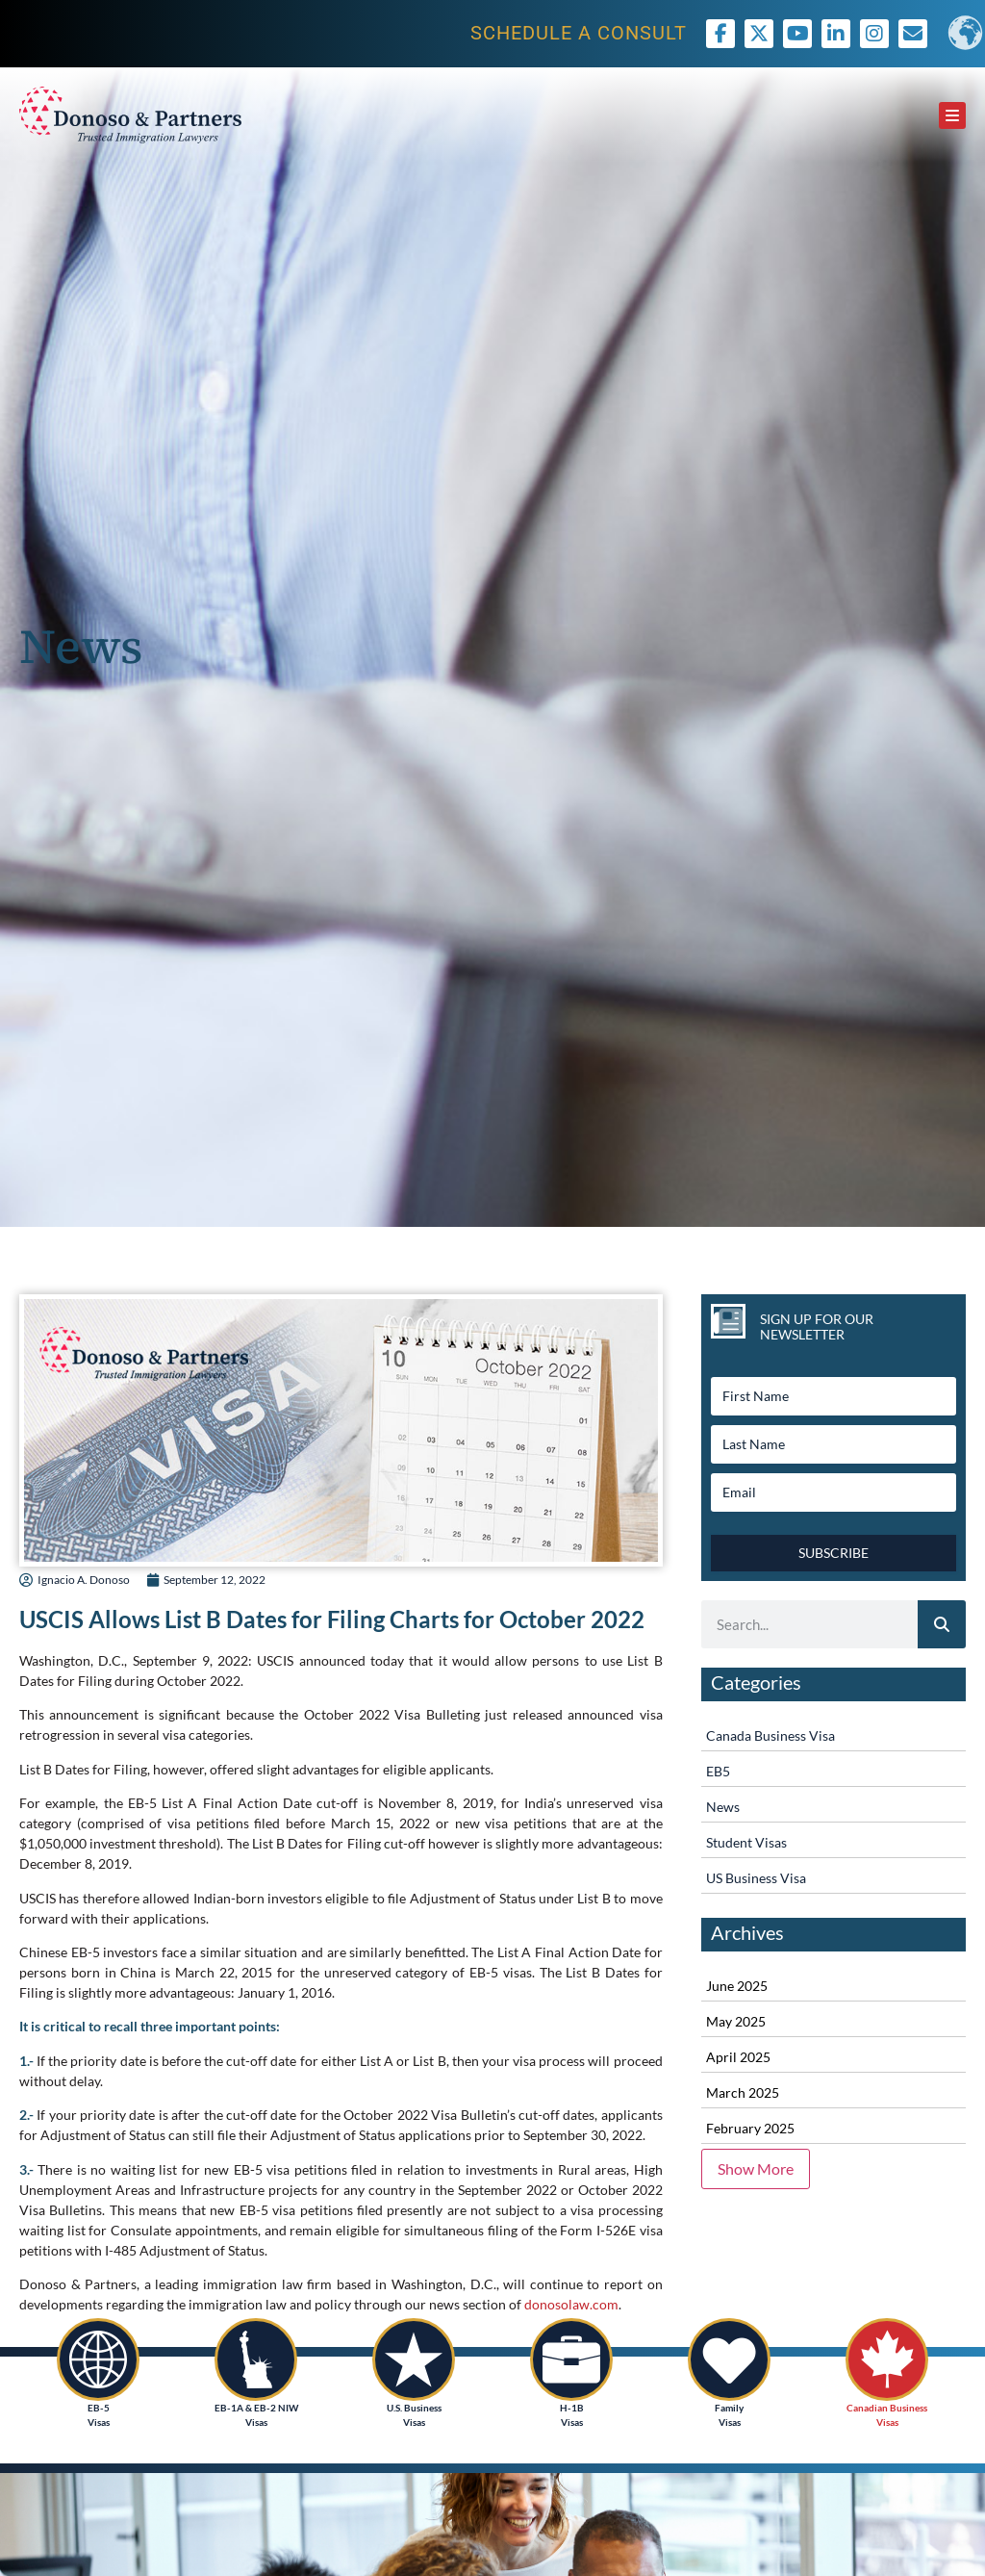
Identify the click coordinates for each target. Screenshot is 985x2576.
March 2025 (742, 2092)
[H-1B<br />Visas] (571, 2359)
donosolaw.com (571, 2304)
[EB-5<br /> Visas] (98, 2359)
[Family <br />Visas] (729, 2359)
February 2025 (750, 2128)
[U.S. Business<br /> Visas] (413, 2359)
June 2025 (737, 1985)
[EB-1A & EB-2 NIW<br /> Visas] (256, 2359)
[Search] (942, 1624)
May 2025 (736, 2021)
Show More (756, 2168)
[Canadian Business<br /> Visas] (887, 2359)
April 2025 (738, 2057)
